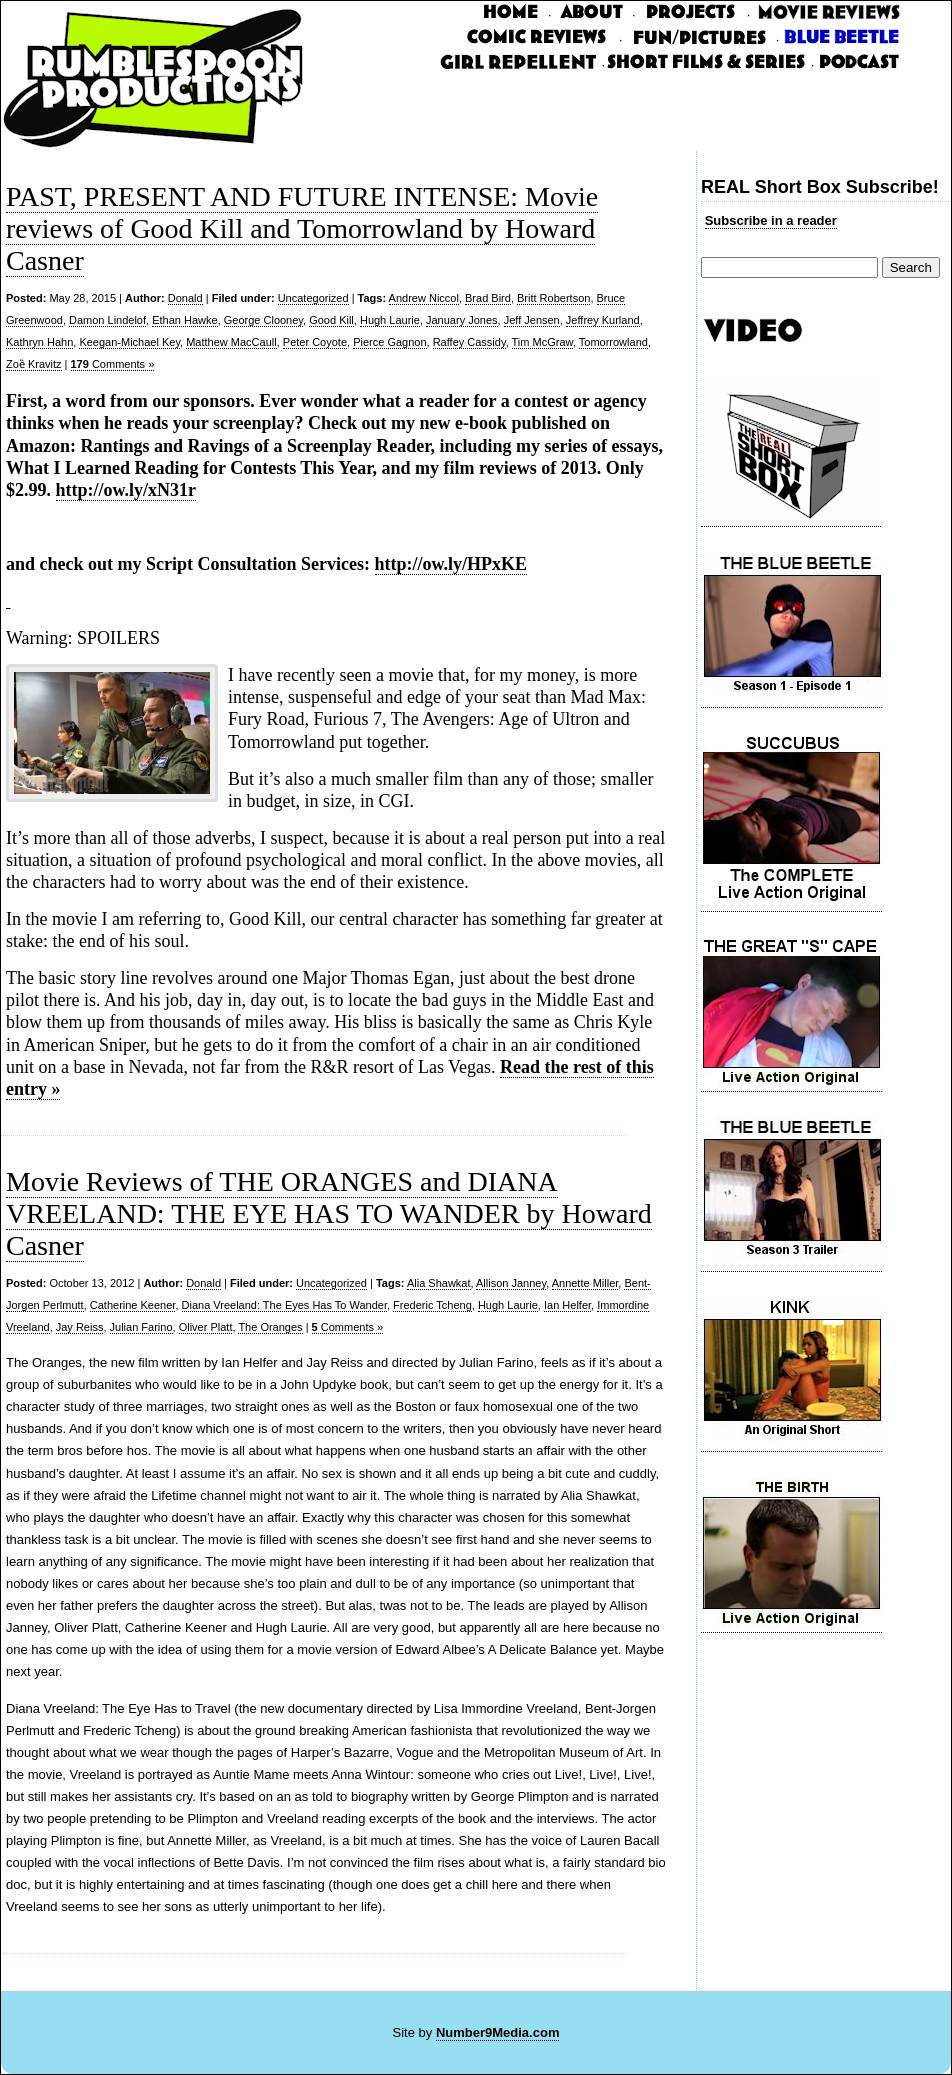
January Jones (462, 320)
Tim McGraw (542, 342)
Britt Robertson (553, 298)
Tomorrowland (613, 342)
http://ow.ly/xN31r (126, 490)
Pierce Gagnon (389, 342)
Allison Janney (511, 1283)
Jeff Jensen (532, 320)
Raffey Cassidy (469, 342)
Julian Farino (141, 1327)
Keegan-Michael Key (129, 342)
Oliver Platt (206, 1327)
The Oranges (270, 1327)
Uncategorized (313, 298)
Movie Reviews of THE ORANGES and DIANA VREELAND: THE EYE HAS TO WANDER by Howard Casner (329, 1213)
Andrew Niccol (424, 298)
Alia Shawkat (439, 1283)
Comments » (113, 364)
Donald (185, 298)
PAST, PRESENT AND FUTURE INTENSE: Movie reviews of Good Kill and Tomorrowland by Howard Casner (302, 228)
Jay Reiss (80, 1327)
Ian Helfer (567, 1305)
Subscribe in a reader (771, 220)
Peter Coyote (315, 342)
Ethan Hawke (184, 320)
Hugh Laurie (390, 320)
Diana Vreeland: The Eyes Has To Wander (284, 1305)
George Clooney (263, 320)
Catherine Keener (133, 1305)
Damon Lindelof (107, 320)
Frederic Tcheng (432, 1305)
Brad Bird (488, 298)
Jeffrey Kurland (603, 320)
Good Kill (331, 320)
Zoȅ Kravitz (34, 364)
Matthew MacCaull (231, 342)
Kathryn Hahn (39, 342)
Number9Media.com (498, 2032)
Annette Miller (585, 1283)
